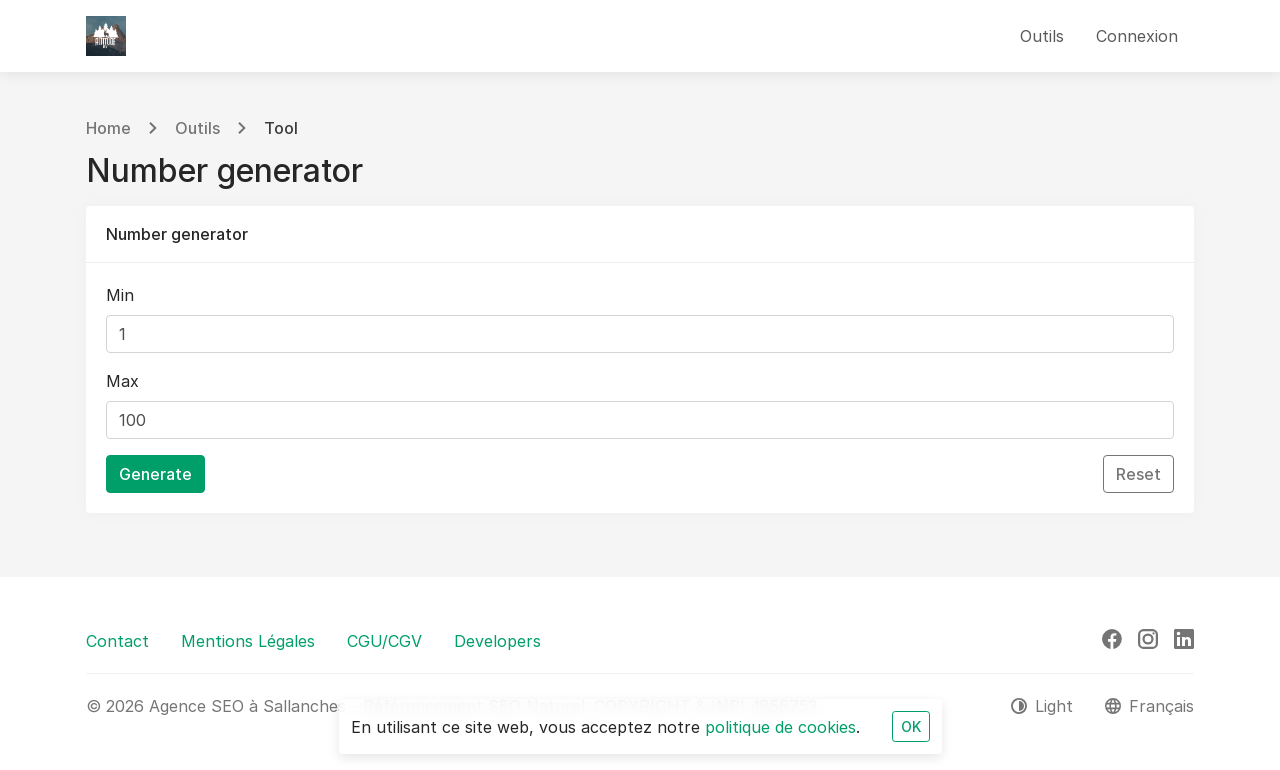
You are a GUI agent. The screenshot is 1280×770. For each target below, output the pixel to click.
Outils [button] (1042, 36)
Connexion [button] (1137, 36)
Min (120, 295)
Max (122, 381)
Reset (1138, 474)
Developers (497, 641)
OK (911, 726)
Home (108, 128)
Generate (155, 474)
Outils (197, 128)
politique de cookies (780, 727)
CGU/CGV (384, 641)
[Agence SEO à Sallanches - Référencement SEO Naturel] (106, 36)
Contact (117, 641)
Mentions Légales (248, 641)
